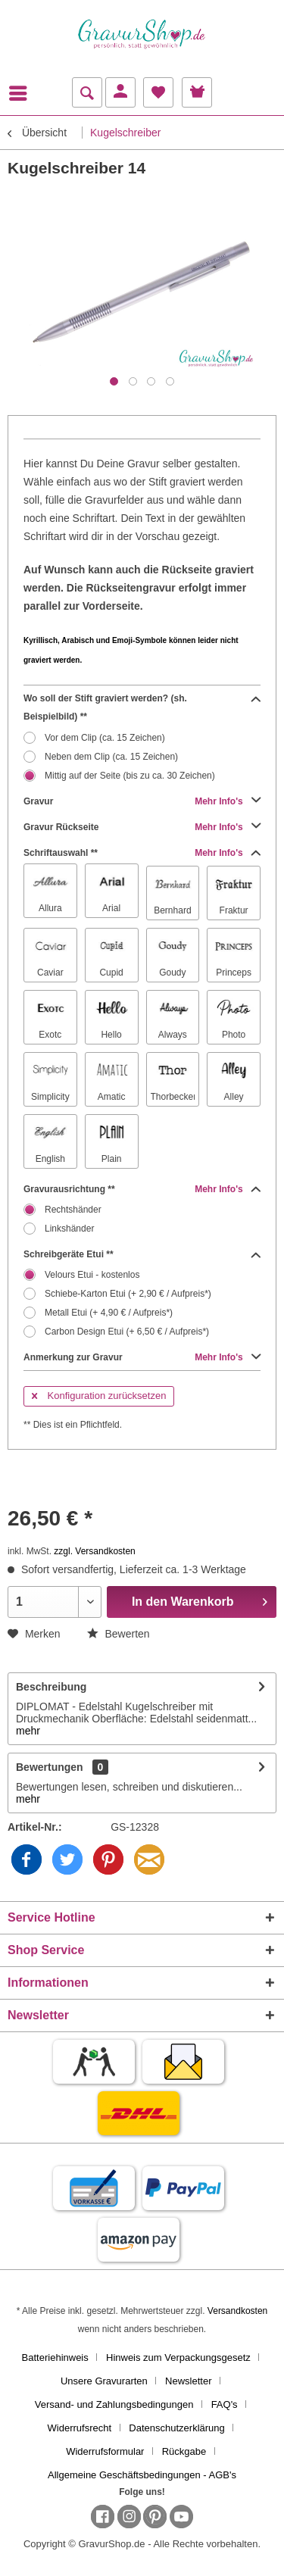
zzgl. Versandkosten (94, 1551)
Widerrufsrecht (80, 2428)
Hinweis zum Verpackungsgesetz (178, 2357)
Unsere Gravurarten (104, 2381)
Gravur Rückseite (142, 827)
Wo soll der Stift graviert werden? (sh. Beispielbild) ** (142, 705)
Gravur (142, 801)
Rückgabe (184, 2451)
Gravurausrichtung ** (142, 1189)
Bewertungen (49, 1767)
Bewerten (118, 1634)
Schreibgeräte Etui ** (142, 1254)
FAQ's (224, 2404)
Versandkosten (237, 2311)
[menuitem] (22, 93)
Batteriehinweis (55, 2357)
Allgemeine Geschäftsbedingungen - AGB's (142, 2475)
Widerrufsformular (105, 2451)
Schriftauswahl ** (142, 853)
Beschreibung (51, 1687)
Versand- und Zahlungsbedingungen (114, 2404)
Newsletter (188, 2381)
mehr (28, 1731)
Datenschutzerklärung (176, 2428)
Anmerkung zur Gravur (142, 1357)
